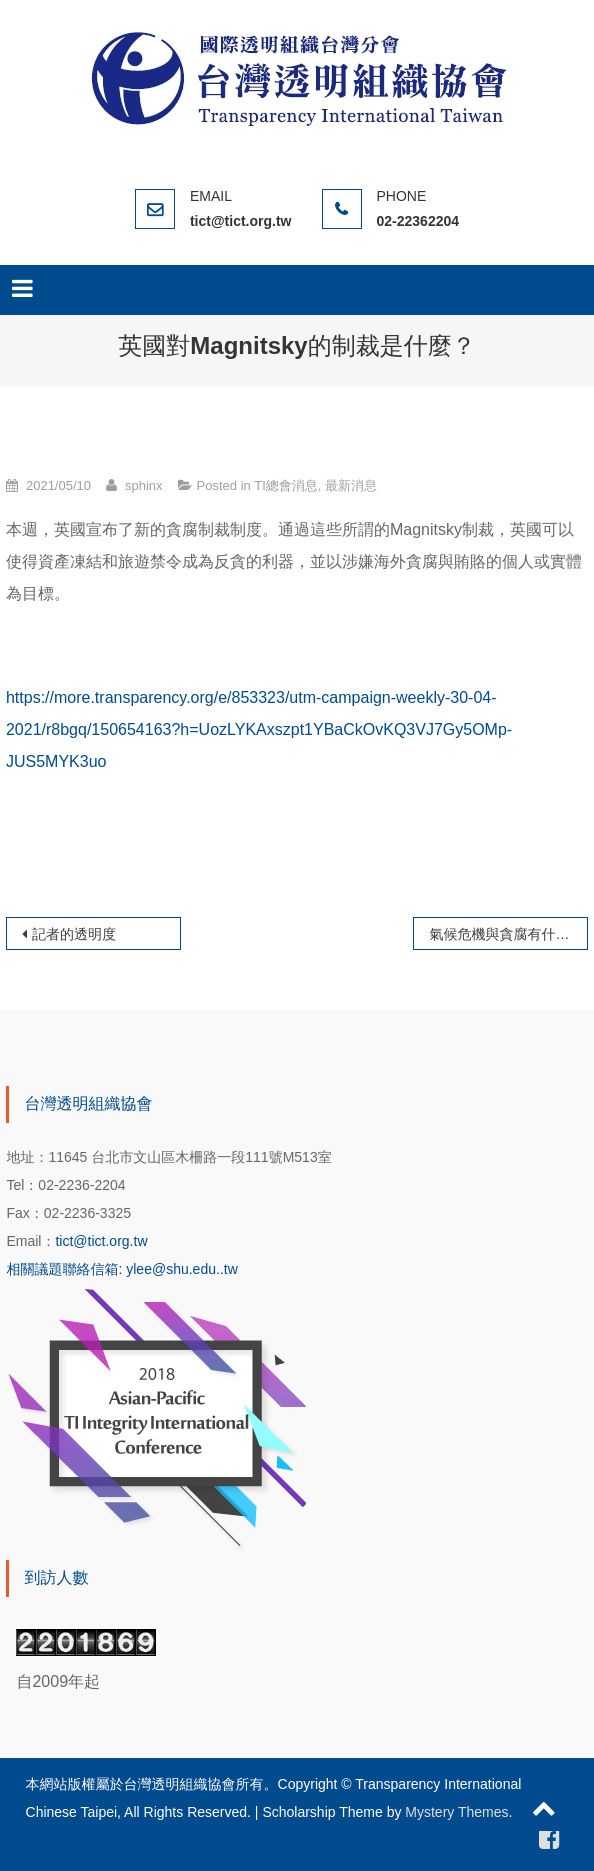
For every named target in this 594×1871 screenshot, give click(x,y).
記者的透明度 (74, 934)
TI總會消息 (286, 485)
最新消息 (351, 485)
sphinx (144, 485)
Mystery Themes (456, 1812)
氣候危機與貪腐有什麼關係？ (508, 934)
